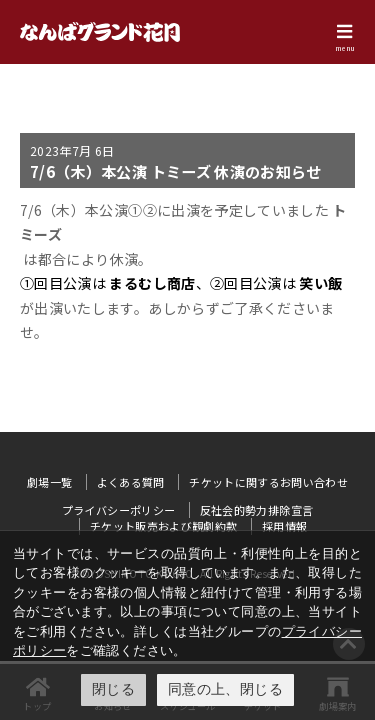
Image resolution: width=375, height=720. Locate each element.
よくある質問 (131, 482)
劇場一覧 (49, 482)
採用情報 (284, 526)
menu (345, 48)
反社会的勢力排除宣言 (257, 510)
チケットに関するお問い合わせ (268, 482)
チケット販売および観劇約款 (164, 526)
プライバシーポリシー (119, 510)
